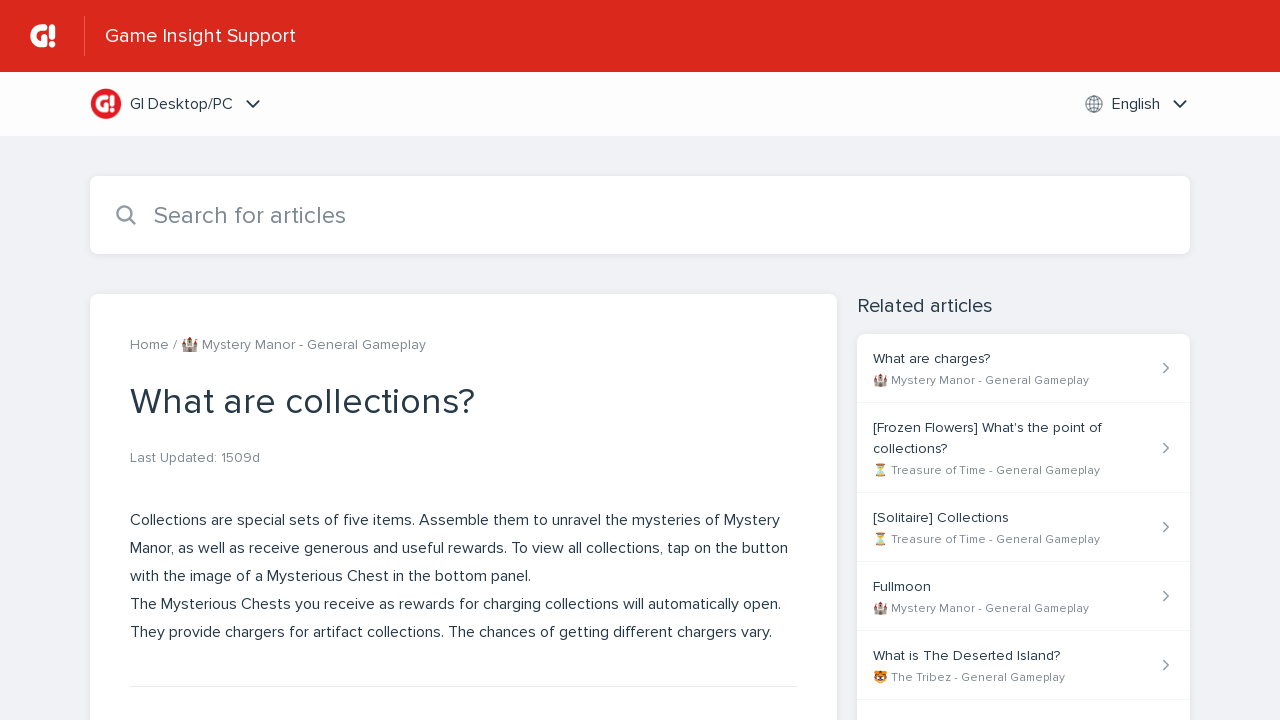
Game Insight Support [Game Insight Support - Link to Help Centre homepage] (200, 36)
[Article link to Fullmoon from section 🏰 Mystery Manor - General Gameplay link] (1023, 596)
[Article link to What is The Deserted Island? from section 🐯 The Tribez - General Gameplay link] (1023, 665)
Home (149, 344)
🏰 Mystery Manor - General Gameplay (303, 344)
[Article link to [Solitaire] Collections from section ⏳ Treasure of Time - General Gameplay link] (1023, 527)
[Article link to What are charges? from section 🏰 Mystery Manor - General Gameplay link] (1023, 368)
